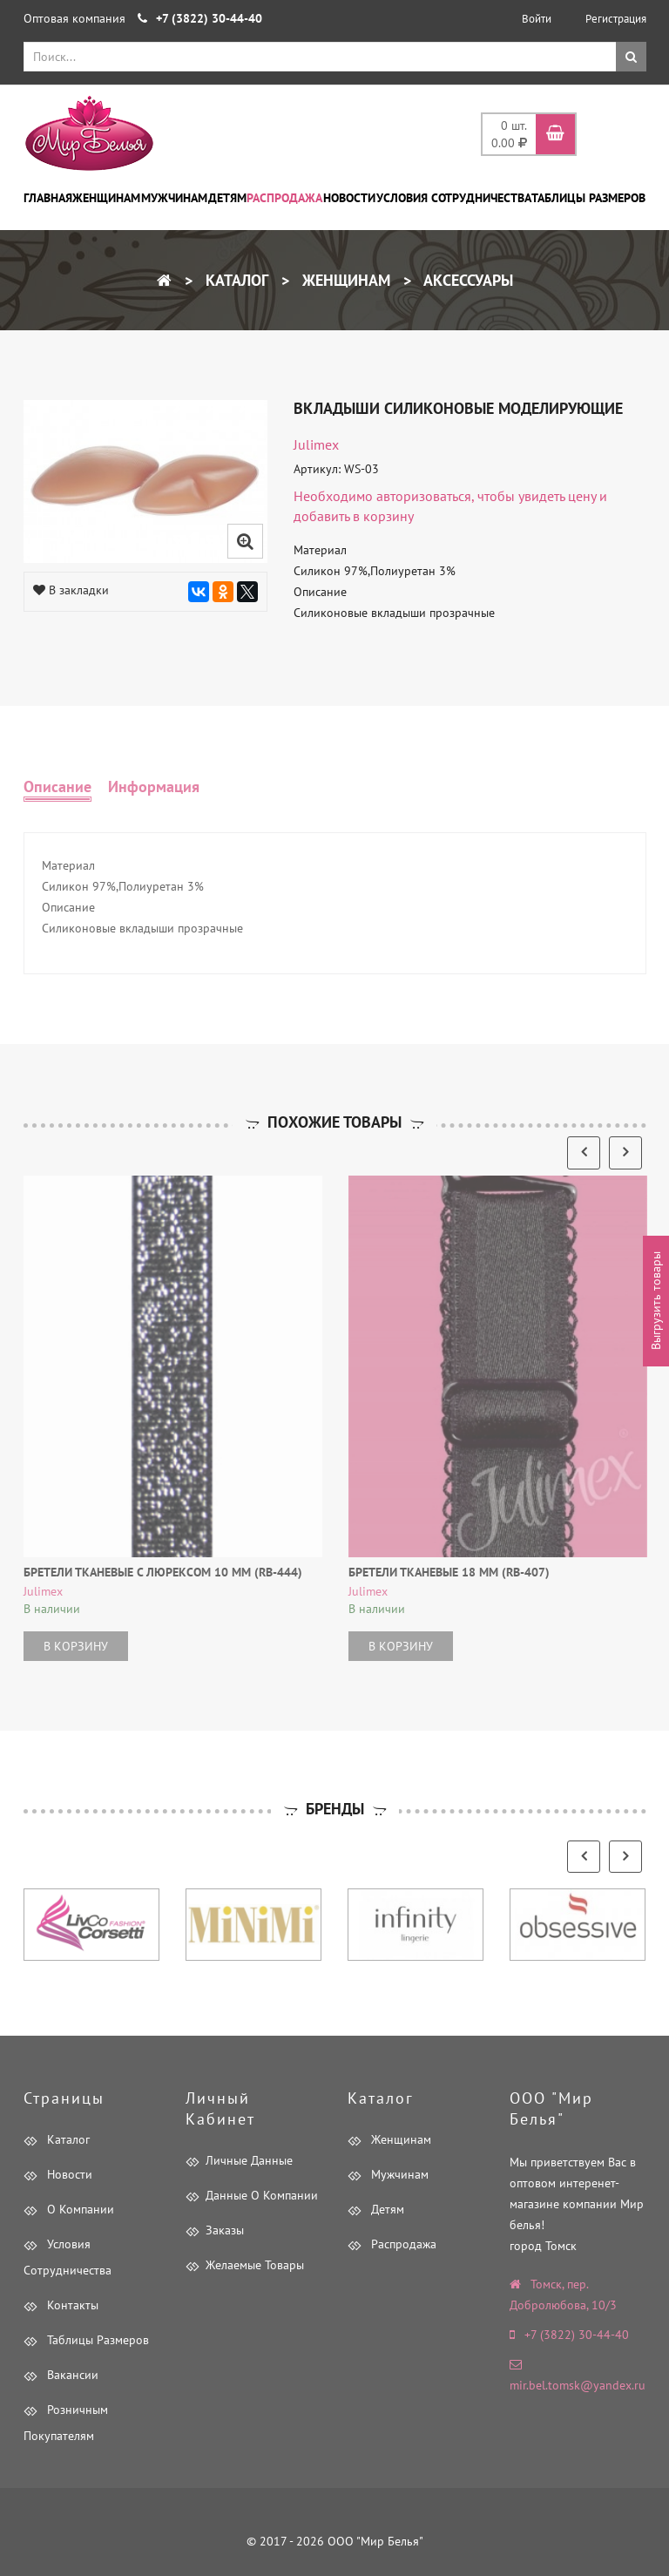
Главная (48, 198)
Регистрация (615, 18)
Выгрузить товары (656, 1301)
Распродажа (284, 198)
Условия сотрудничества (453, 198)
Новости (349, 198)
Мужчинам (174, 198)
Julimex (316, 444)
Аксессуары (466, 280)
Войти (536, 18)
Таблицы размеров (588, 198)
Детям (227, 198)
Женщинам (106, 198)
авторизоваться (423, 496)
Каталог (234, 280)
